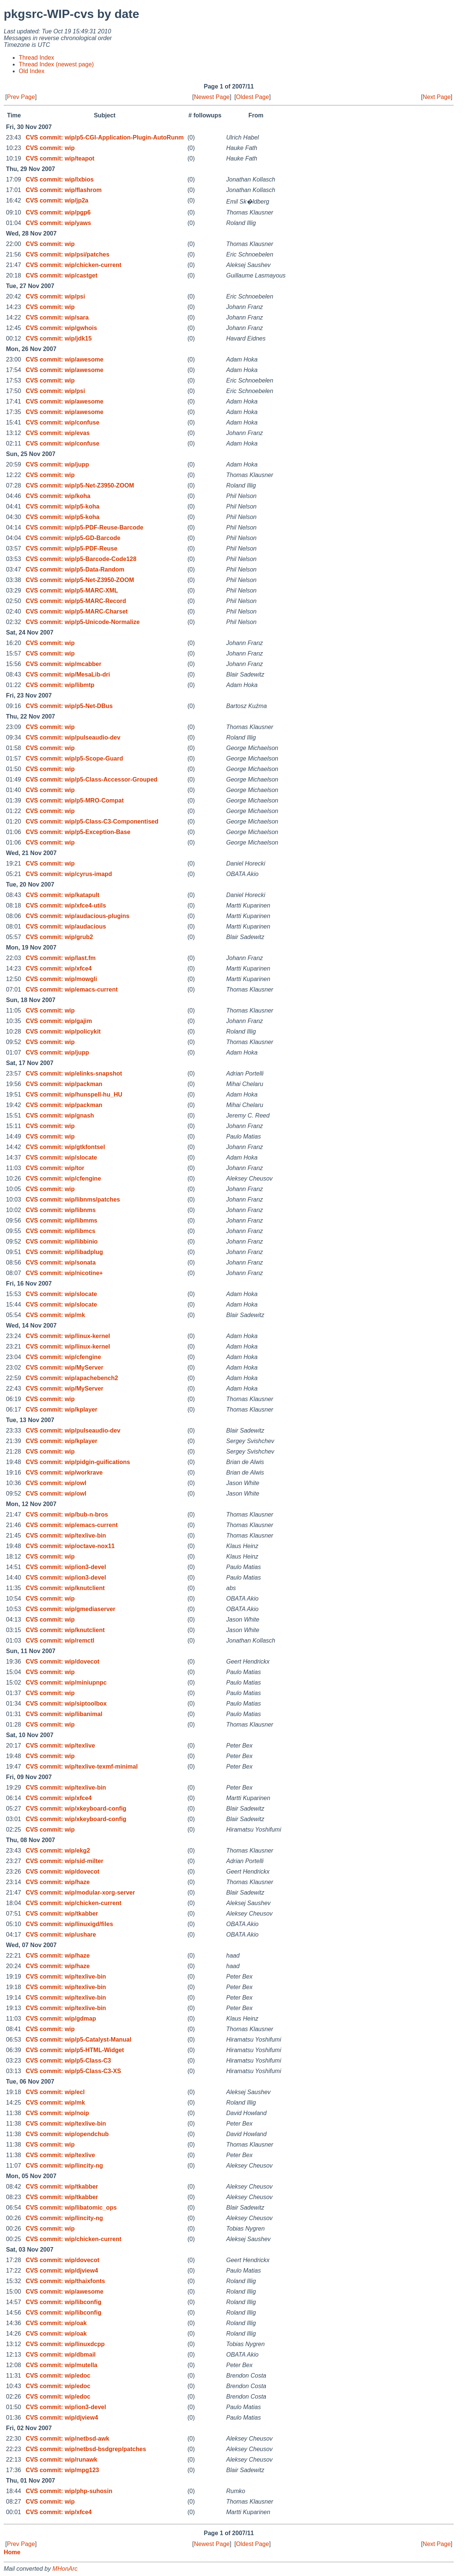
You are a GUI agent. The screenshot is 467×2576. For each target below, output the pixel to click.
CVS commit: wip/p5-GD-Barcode (73, 538)
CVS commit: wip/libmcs (60, 1231)
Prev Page (21, 97)
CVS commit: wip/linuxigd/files (69, 1924)
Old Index (31, 71)
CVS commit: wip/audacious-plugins (77, 916)
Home (12, 2552)
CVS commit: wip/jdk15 (59, 338)
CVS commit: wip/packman (64, 1084)
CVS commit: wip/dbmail (61, 2354)
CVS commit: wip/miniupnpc (66, 1682)
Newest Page (212, 97)
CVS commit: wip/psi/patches (67, 254)
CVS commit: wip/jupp (57, 464)
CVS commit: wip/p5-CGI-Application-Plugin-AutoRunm (104, 137)
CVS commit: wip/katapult (62, 895)
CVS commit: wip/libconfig (63, 2302)
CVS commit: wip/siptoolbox (66, 1703)
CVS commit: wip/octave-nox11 (70, 1546)
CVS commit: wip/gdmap (61, 2018)
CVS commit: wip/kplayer (61, 1409)
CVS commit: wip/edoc (58, 2375)
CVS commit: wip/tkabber (62, 1913)
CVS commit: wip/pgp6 (58, 212)
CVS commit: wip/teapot (60, 158)
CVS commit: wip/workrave (64, 1472)
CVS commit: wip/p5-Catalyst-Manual (78, 2039)
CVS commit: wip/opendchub (67, 2134)
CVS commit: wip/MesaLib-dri (68, 674)
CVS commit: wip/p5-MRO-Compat (74, 800)
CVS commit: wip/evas (58, 433)
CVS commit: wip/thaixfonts (65, 2281)
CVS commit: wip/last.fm (61, 958)
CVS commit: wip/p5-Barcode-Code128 (81, 559)
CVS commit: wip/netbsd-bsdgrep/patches (86, 2449)
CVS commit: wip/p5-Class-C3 (68, 2060)
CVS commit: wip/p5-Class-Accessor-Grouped (91, 779)
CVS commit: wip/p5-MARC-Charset (77, 611)
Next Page (437, 97)
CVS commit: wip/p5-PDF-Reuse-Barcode (84, 527)
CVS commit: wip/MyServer (64, 1367)
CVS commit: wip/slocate (61, 1157)
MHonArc (65, 2568)
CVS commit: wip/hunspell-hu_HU (74, 1094)
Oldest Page (252, 97)
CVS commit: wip (50, 148)
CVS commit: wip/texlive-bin (66, 1535)
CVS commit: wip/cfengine (63, 1178)
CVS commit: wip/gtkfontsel (65, 1147)
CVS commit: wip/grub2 (59, 937)
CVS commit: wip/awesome (64, 359)
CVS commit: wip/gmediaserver (70, 1609)
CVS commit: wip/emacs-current (71, 989)
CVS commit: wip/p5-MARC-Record (76, 601)
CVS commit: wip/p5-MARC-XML (72, 590)
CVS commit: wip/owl (56, 1483)
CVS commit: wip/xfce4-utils (66, 905)
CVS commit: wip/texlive (60, 1745)
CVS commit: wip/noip (57, 2113)
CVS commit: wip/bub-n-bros (67, 1514)
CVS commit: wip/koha (58, 496)
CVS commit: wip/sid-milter (64, 1861)
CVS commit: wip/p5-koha (62, 506)
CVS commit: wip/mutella (61, 2365)
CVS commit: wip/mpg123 (62, 2470)
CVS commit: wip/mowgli (61, 979)
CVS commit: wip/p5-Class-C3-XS (73, 2071)
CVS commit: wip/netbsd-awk (67, 2438)
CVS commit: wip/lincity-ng (64, 2165)
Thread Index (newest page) (56, 64)
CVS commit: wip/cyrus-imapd (69, 874)
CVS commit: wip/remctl (60, 1640)
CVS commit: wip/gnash (60, 1115)
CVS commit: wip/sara (57, 317)
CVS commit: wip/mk (55, 1315)
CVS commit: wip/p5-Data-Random (75, 569)
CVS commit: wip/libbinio (62, 1241)
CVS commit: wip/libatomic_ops (71, 2207)
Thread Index (36, 57)
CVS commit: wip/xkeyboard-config (76, 1808)
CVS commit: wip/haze (58, 1882)
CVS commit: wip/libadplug (64, 1252)
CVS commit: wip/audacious (66, 926)
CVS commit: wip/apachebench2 (72, 1378)
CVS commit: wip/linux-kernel (68, 1336)
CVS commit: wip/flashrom (64, 190)
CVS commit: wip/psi (55, 296)
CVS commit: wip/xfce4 (59, 968)
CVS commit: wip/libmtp (60, 685)
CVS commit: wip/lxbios (59, 179)
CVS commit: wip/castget (61, 275)
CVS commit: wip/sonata (61, 1262)
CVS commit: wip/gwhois (61, 328)
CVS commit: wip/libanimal (64, 1714)
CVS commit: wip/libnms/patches (73, 1199)
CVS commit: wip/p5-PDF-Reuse (71, 548)
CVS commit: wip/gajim (59, 1021)
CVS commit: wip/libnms (61, 1210)
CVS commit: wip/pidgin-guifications (78, 1462)
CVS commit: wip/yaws (58, 223)
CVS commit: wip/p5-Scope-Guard (74, 758)
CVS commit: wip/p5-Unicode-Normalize (83, 622)
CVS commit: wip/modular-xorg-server (80, 1892)
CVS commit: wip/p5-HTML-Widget (75, 2050)
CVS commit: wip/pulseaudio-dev (73, 737)
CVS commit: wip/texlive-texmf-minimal (82, 1766)
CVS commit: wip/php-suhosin (69, 2491)
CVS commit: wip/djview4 (62, 2270)
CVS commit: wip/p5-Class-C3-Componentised (92, 821)
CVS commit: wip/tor (55, 1168)
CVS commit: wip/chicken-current (73, 265)
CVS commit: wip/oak (56, 2323)
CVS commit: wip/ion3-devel (66, 1567)
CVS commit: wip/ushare (61, 1934)
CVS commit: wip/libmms (61, 1220)
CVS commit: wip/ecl (55, 2092)
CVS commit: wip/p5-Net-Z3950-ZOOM (80, 485)
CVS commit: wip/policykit (63, 1031)
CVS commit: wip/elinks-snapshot (74, 1073)
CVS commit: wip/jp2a (57, 200)
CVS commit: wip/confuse (62, 422)
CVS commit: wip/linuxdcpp (65, 2344)
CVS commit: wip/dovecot (62, 1661)
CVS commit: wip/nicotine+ (64, 1273)
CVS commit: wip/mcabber (63, 664)
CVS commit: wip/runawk (61, 2459)
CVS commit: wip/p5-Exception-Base (78, 832)
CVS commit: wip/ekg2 (58, 1850)
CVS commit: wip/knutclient (65, 1588)
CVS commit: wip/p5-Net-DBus (69, 706)
